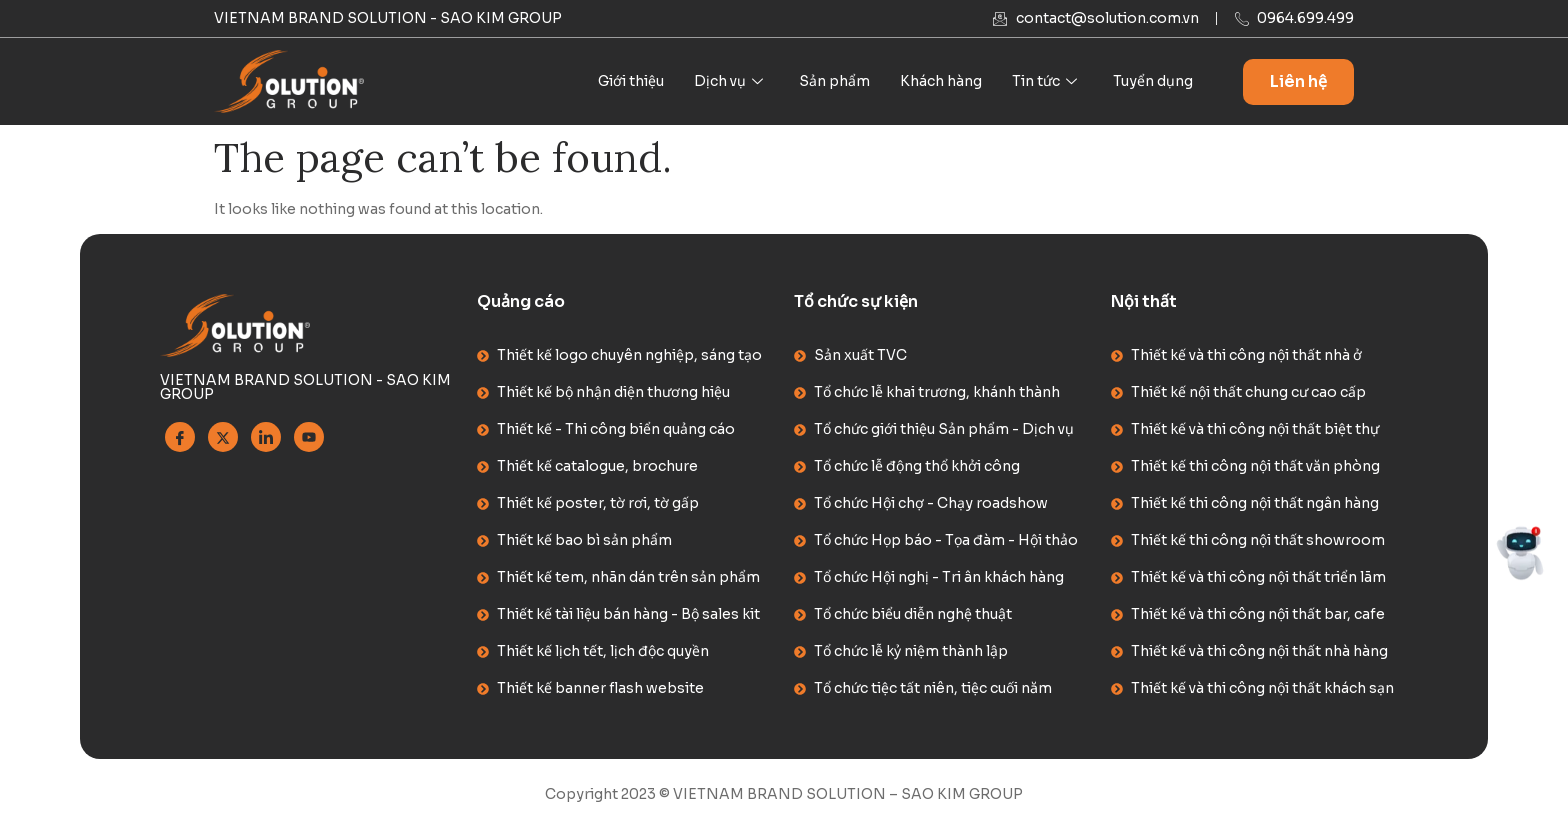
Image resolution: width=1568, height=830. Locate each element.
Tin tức (1044, 81)
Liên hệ (1298, 81)
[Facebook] (180, 437)
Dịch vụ (728, 81)
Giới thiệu (631, 81)
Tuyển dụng (1153, 81)
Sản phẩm (834, 81)
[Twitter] (223, 437)
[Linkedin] (266, 437)
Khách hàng (941, 81)
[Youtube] (309, 437)
